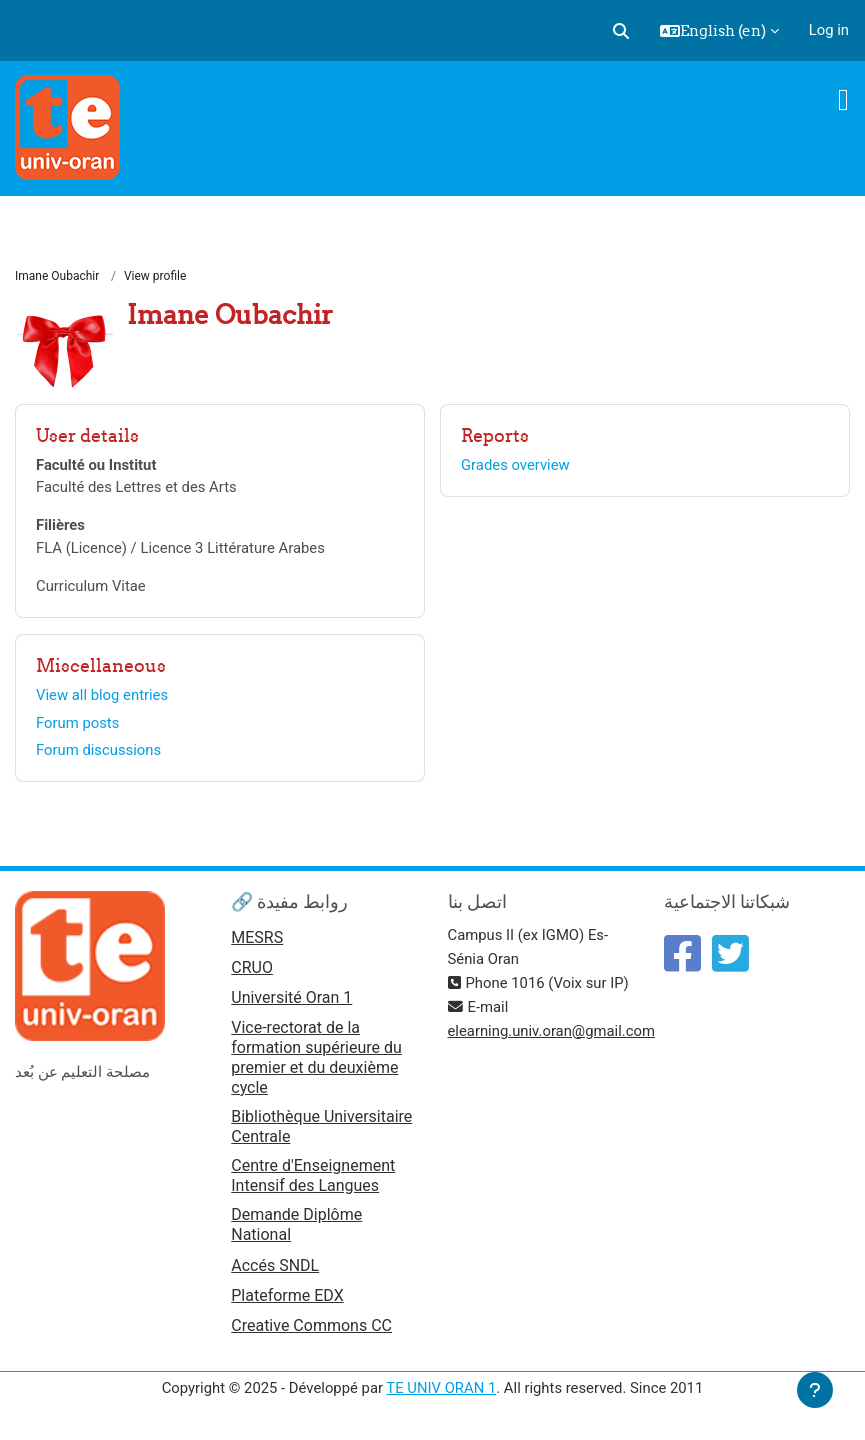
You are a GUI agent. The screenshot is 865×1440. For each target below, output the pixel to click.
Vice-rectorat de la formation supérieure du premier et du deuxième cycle (316, 1057)
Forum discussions (98, 750)
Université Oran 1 (291, 997)
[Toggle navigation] (843, 100)
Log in (829, 30)
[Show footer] (815, 1390)
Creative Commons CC (311, 1325)
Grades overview (515, 465)
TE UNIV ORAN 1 (441, 1388)
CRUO (252, 967)
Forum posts (77, 723)
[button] (621, 31)
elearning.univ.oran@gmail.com (551, 1031)
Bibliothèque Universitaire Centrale (321, 1126)
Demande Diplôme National (296, 1224)
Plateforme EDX (287, 1295)
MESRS (257, 937)
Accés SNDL (275, 1265)
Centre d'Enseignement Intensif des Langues (313, 1175)
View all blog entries (102, 695)
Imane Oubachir (57, 276)
